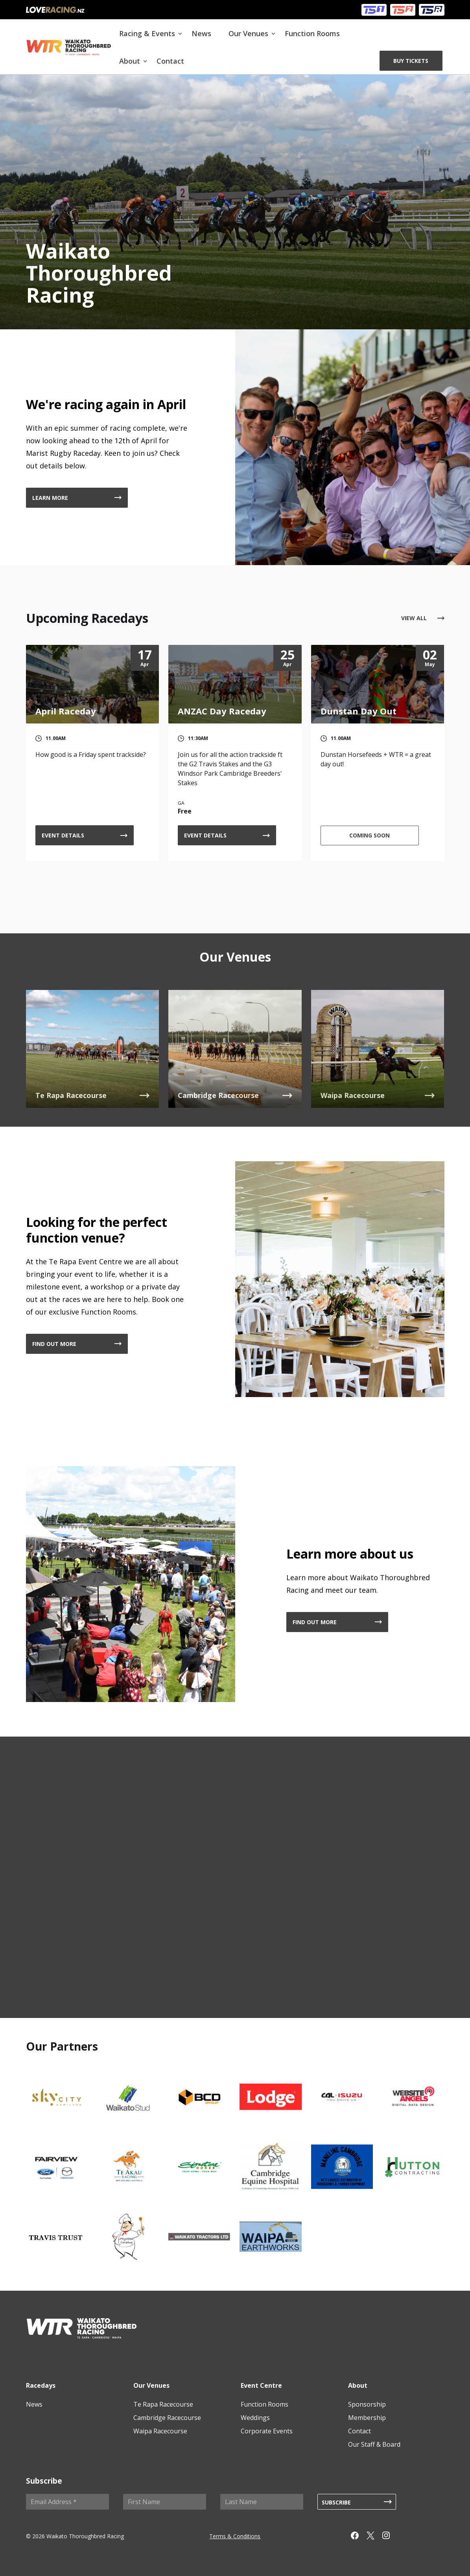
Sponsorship (367, 2404)
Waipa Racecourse (160, 2431)
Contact (170, 61)
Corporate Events (267, 2431)
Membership (367, 2417)
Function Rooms (312, 33)
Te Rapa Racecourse (163, 2404)
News (201, 33)
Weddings (255, 2417)
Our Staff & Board (374, 2444)
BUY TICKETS (410, 60)
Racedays (40, 2385)
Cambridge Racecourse (167, 2417)
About (129, 61)
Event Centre (261, 2385)
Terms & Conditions (234, 2536)
